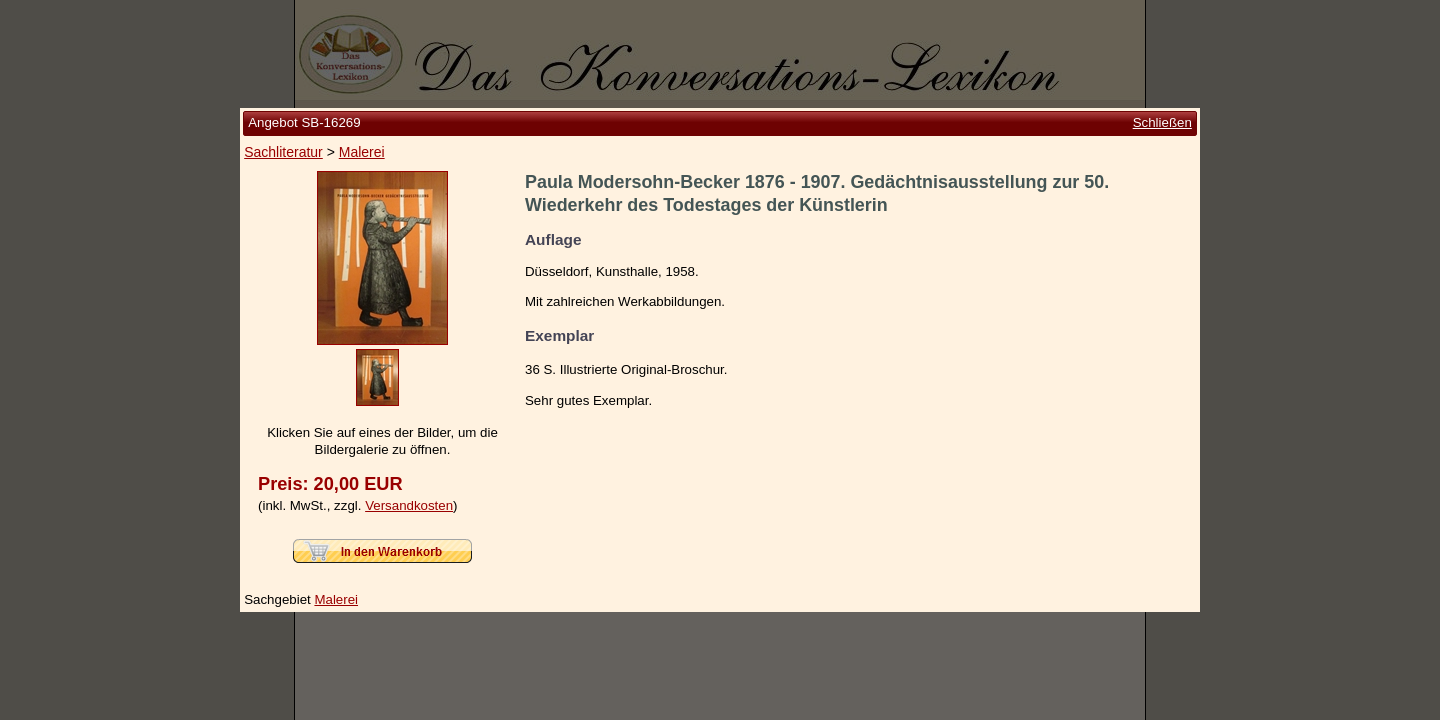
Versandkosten (409, 505)
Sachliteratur (283, 152)
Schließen (1162, 122)
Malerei (362, 152)
